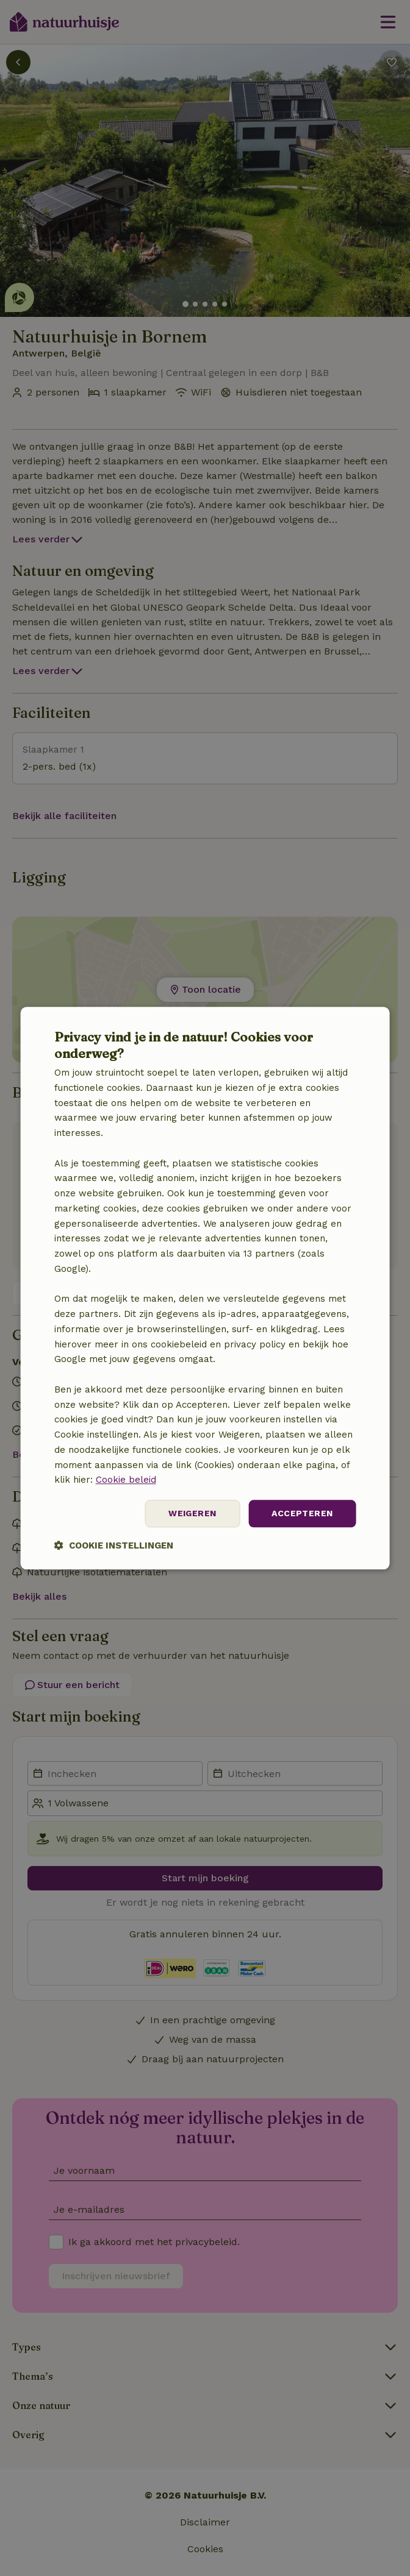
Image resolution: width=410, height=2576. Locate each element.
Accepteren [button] (302, 1513)
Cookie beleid (126, 1480)
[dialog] (205, 1288)
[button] (113, 1545)
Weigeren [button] (192, 1513)
